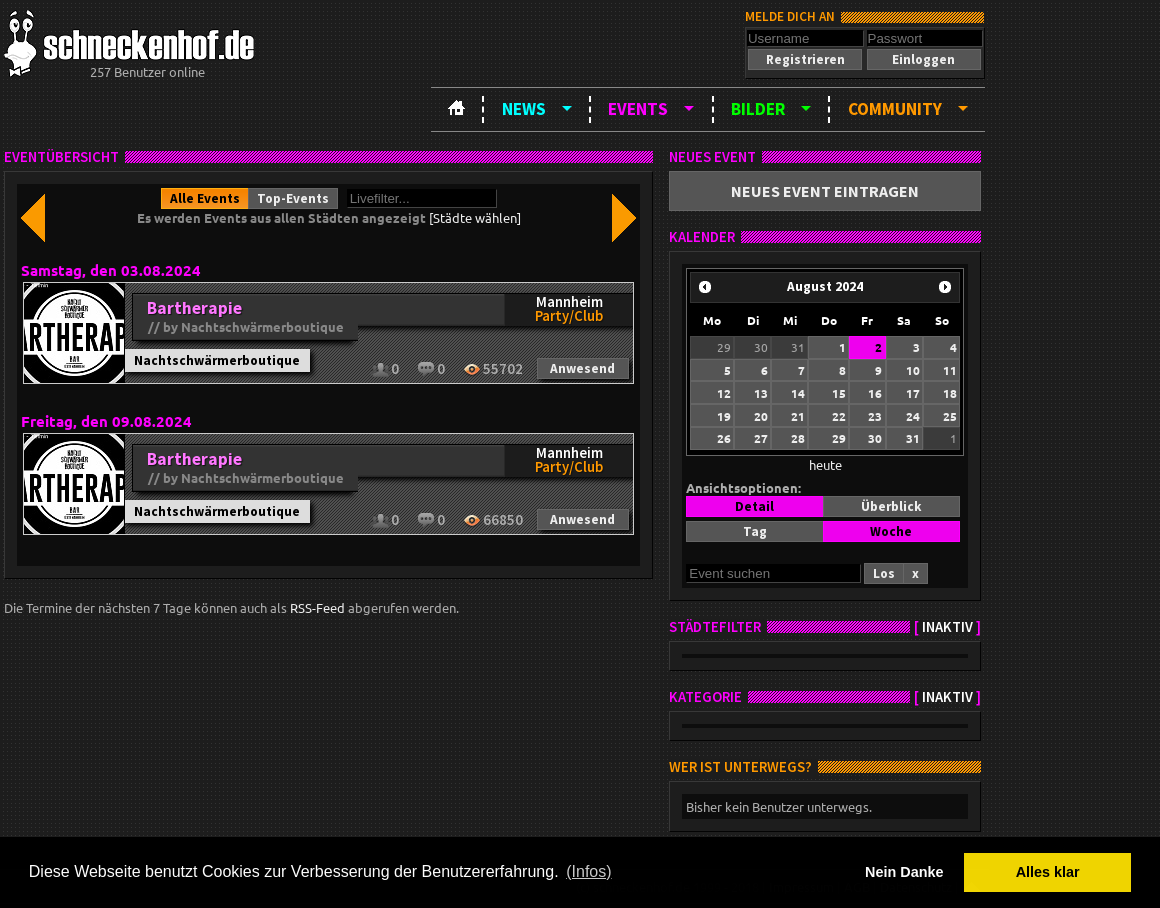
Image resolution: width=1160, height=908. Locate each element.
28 (798, 438)
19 (724, 416)
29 (724, 347)
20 (761, 416)
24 (913, 416)
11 (950, 370)
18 (950, 393)
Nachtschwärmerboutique (217, 360)
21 (798, 416)
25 (950, 416)
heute (825, 464)
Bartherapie (194, 308)
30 (761, 347)
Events (638, 109)
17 (913, 393)
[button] (805, 59)
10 (913, 370)
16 (875, 393)
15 (839, 393)
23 (875, 416)
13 (761, 393)
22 (839, 416)
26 (724, 438)
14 (798, 393)
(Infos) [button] (588, 871)
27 (761, 438)
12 (724, 393)
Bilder (758, 109)
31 (798, 347)
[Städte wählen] (475, 217)
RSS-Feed (317, 607)
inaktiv (947, 627)
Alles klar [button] (1048, 872)
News (524, 109)
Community (895, 109)
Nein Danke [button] (904, 872)
